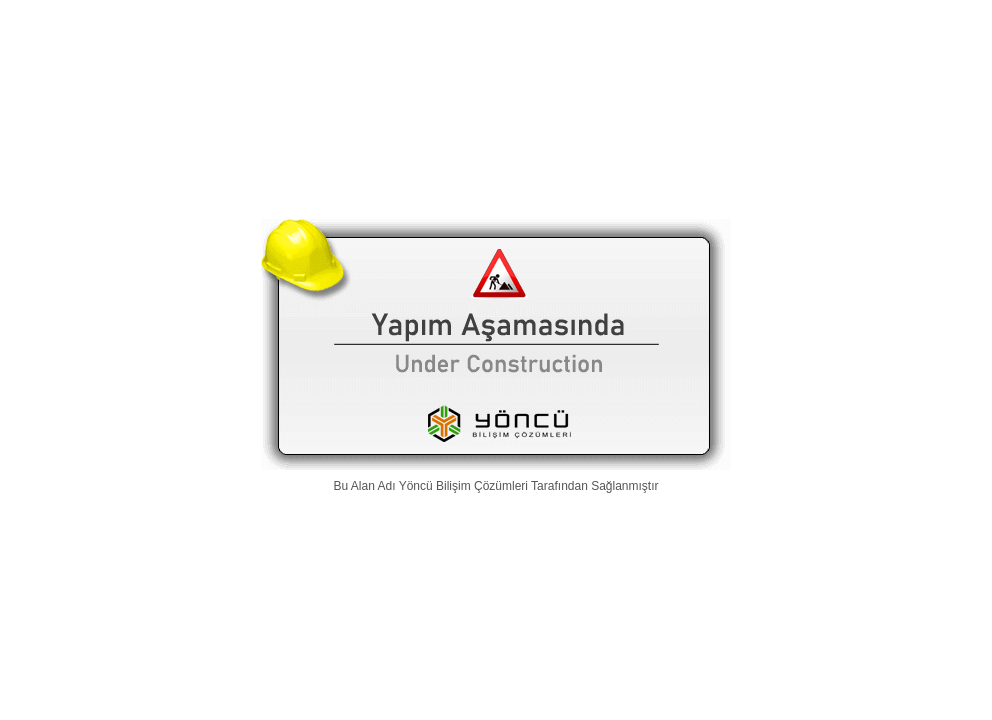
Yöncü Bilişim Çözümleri (463, 486)
